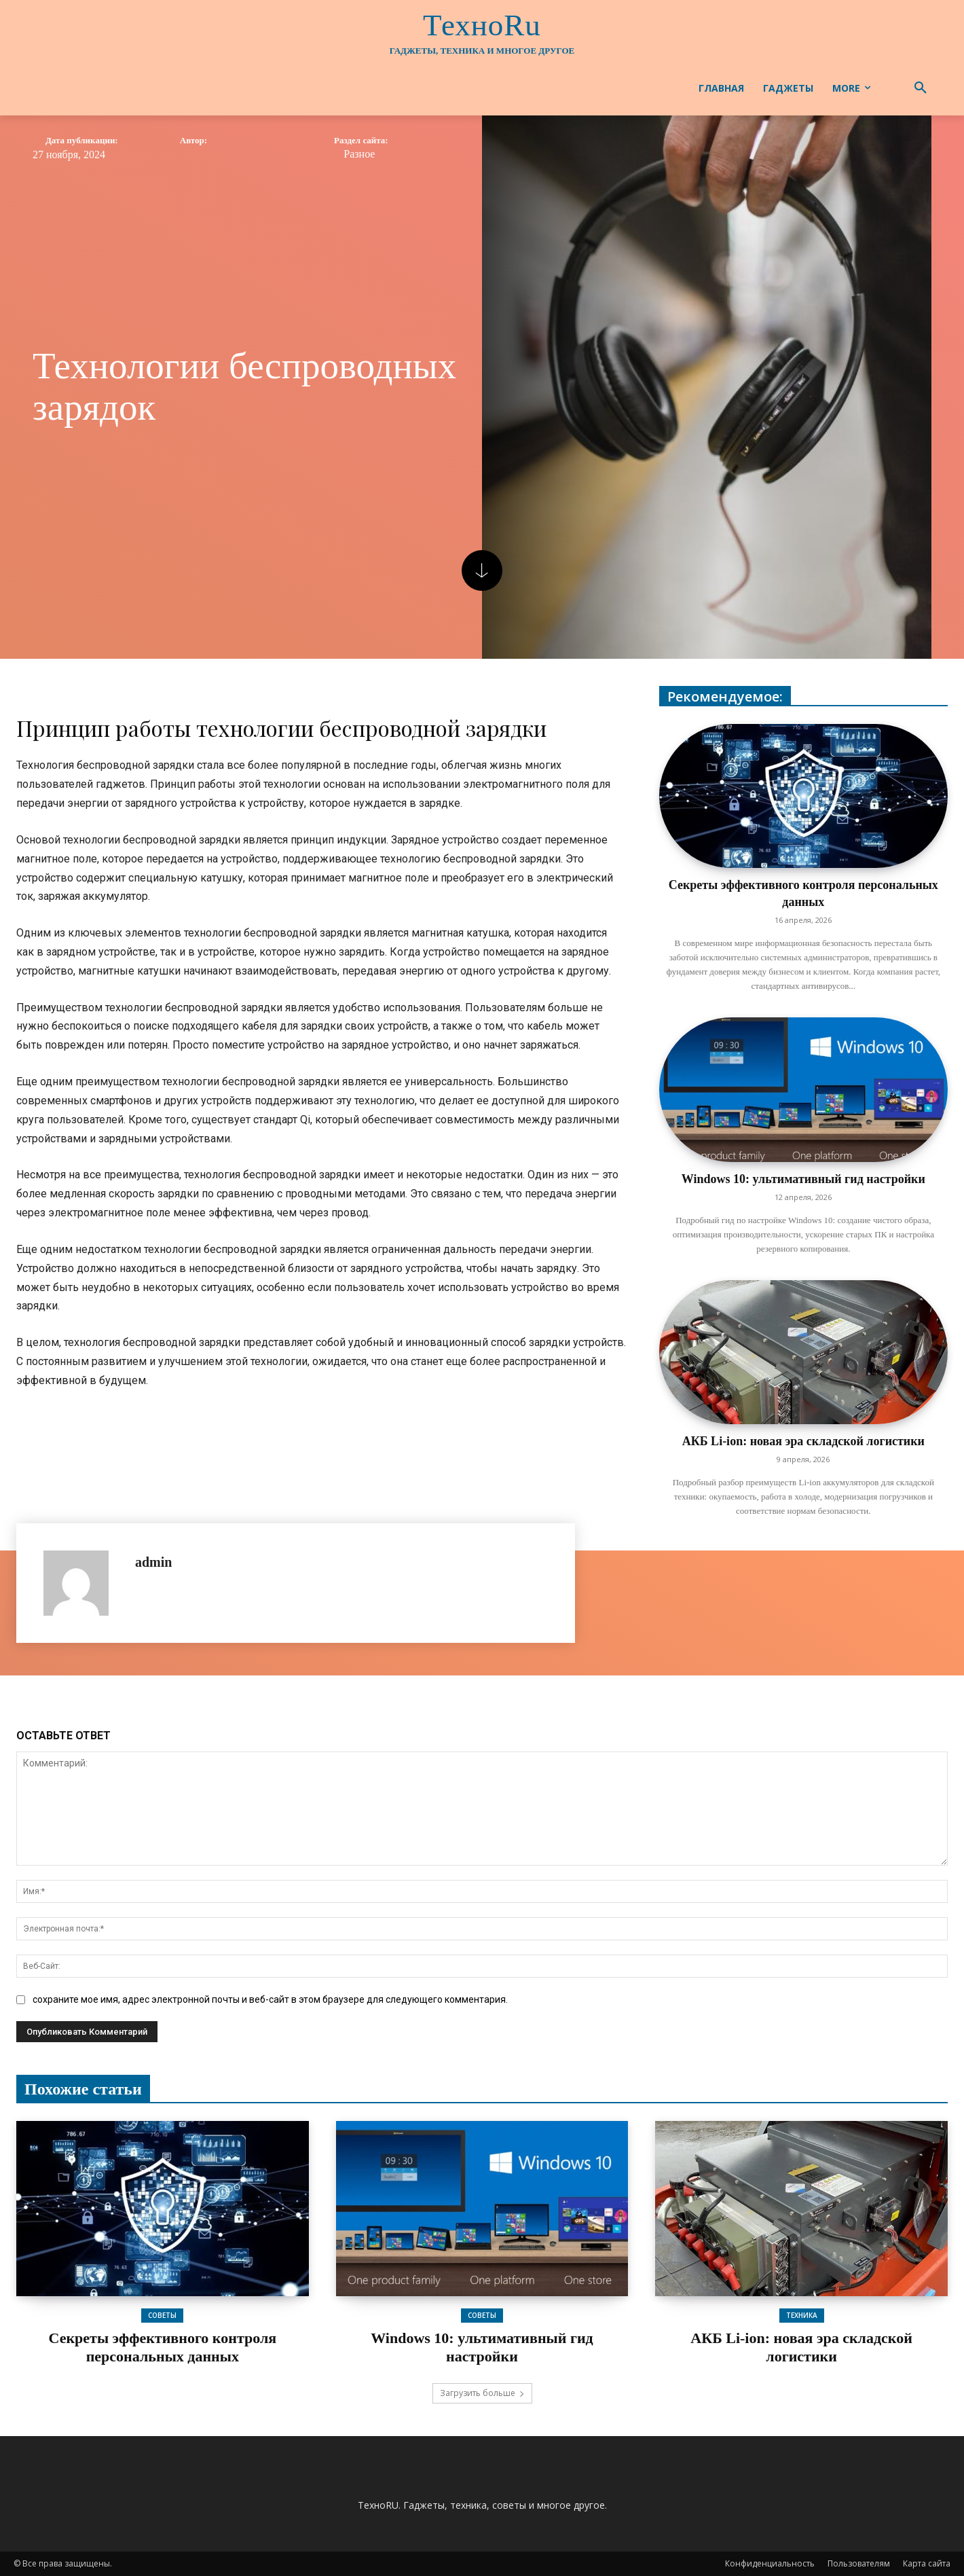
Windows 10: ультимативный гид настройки (803, 1179)
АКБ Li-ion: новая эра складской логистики (803, 1441)
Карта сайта (926, 2563)
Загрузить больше (482, 2393)
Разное (359, 154)
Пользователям (859, 2563)
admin (153, 1562)
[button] (920, 88)
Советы (162, 2315)
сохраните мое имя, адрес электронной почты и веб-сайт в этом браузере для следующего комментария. (270, 1999)
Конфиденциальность (770, 2563)
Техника (801, 2315)
